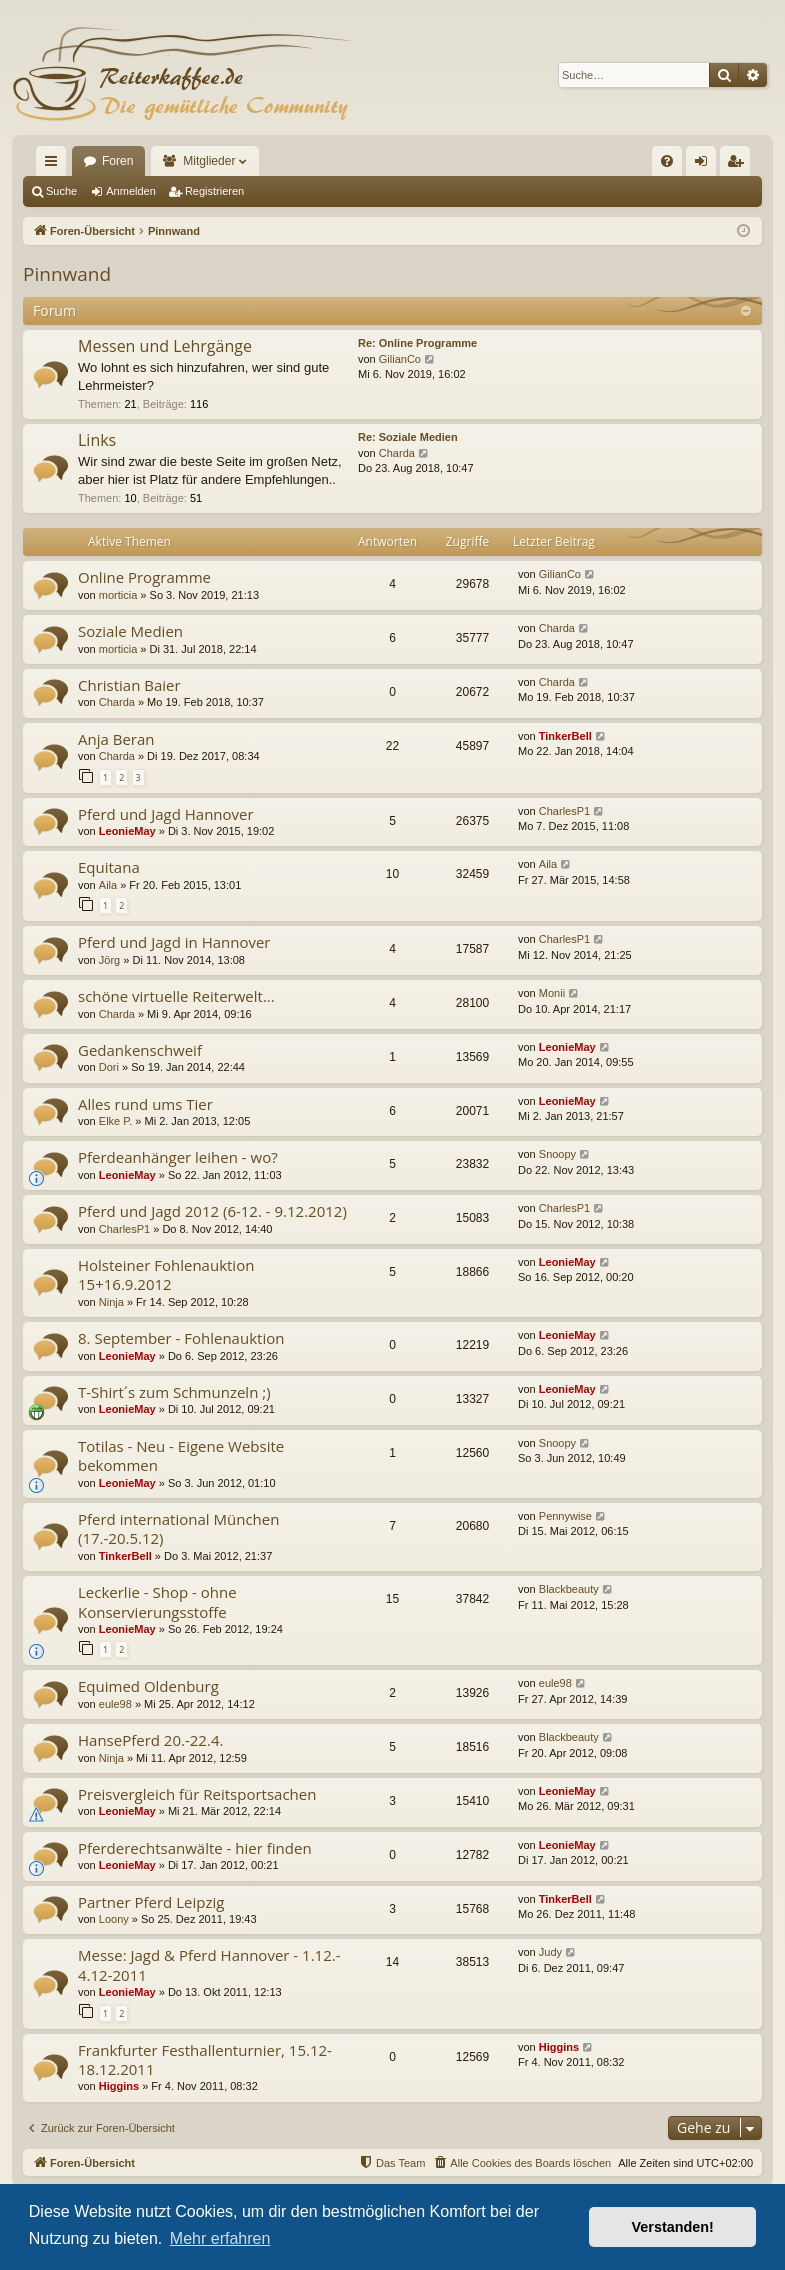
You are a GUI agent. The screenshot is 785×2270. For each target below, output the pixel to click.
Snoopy (557, 1154)
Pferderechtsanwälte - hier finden (195, 1848)
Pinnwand (67, 274)
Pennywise (565, 1516)
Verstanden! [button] (673, 2227)
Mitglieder (209, 161)
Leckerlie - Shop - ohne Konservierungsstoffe (157, 1601)
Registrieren (214, 191)
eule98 (115, 1704)
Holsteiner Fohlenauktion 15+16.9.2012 (166, 1274)
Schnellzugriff (55, 165)
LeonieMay (127, 831)
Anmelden (131, 191)
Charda (397, 453)
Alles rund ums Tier (145, 1104)
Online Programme (144, 577)
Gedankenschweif (140, 1050)
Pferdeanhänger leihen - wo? (178, 1157)
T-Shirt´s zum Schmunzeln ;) (174, 1392)
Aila (108, 885)
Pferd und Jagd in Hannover (174, 942)
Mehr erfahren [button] (220, 2238)
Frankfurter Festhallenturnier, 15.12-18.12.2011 (205, 2059)
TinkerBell (565, 736)
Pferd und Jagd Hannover (166, 814)
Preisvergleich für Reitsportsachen (197, 1794)
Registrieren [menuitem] (739, 165)
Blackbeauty (569, 1589)
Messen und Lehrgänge (165, 346)
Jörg (109, 960)
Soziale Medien (130, 631)
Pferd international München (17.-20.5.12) (178, 1528)
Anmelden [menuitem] (705, 165)
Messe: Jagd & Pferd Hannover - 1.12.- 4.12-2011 (209, 1964)
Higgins (119, 2086)
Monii (552, 993)
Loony (114, 1919)
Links (97, 440)
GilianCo (400, 359)
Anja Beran (116, 739)
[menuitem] (667, 161)
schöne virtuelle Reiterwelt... (176, 996)
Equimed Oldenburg (148, 1686)
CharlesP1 (564, 811)
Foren (117, 161)
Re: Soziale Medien (408, 437)
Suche (61, 191)
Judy (550, 1952)
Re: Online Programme (417, 343)
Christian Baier (129, 685)
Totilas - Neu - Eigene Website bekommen (181, 1455)
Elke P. (115, 1121)
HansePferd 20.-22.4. (150, 1740)
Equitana (109, 867)
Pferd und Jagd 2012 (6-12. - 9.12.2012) (212, 1211)
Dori (109, 1067)
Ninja (111, 1302)
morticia (118, 595)
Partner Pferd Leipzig (151, 1902)
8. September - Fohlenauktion (181, 1338)
